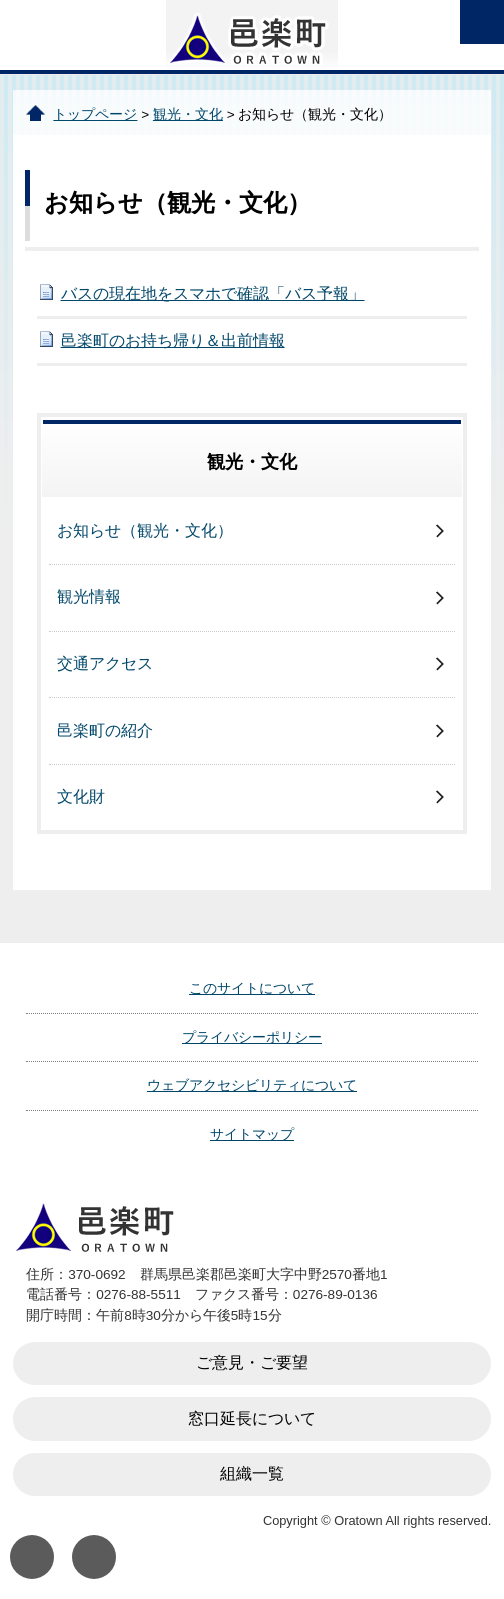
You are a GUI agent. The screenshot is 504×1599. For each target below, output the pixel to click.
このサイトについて (252, 988)
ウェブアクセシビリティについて (252, 1085)
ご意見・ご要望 (252, 1362)
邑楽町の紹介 (105, 730)
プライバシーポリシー (252, 1037)
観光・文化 (188, 114)
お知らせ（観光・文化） (145, 530)
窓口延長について (252, 1418)
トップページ (95, 114)
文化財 (81, 796)
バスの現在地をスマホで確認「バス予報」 (213, 293)
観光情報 (89, 596)
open (482, 22)
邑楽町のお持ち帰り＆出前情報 (173, 340)
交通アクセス (105, 663)
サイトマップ (252, 1134)
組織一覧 (252, 1473)
